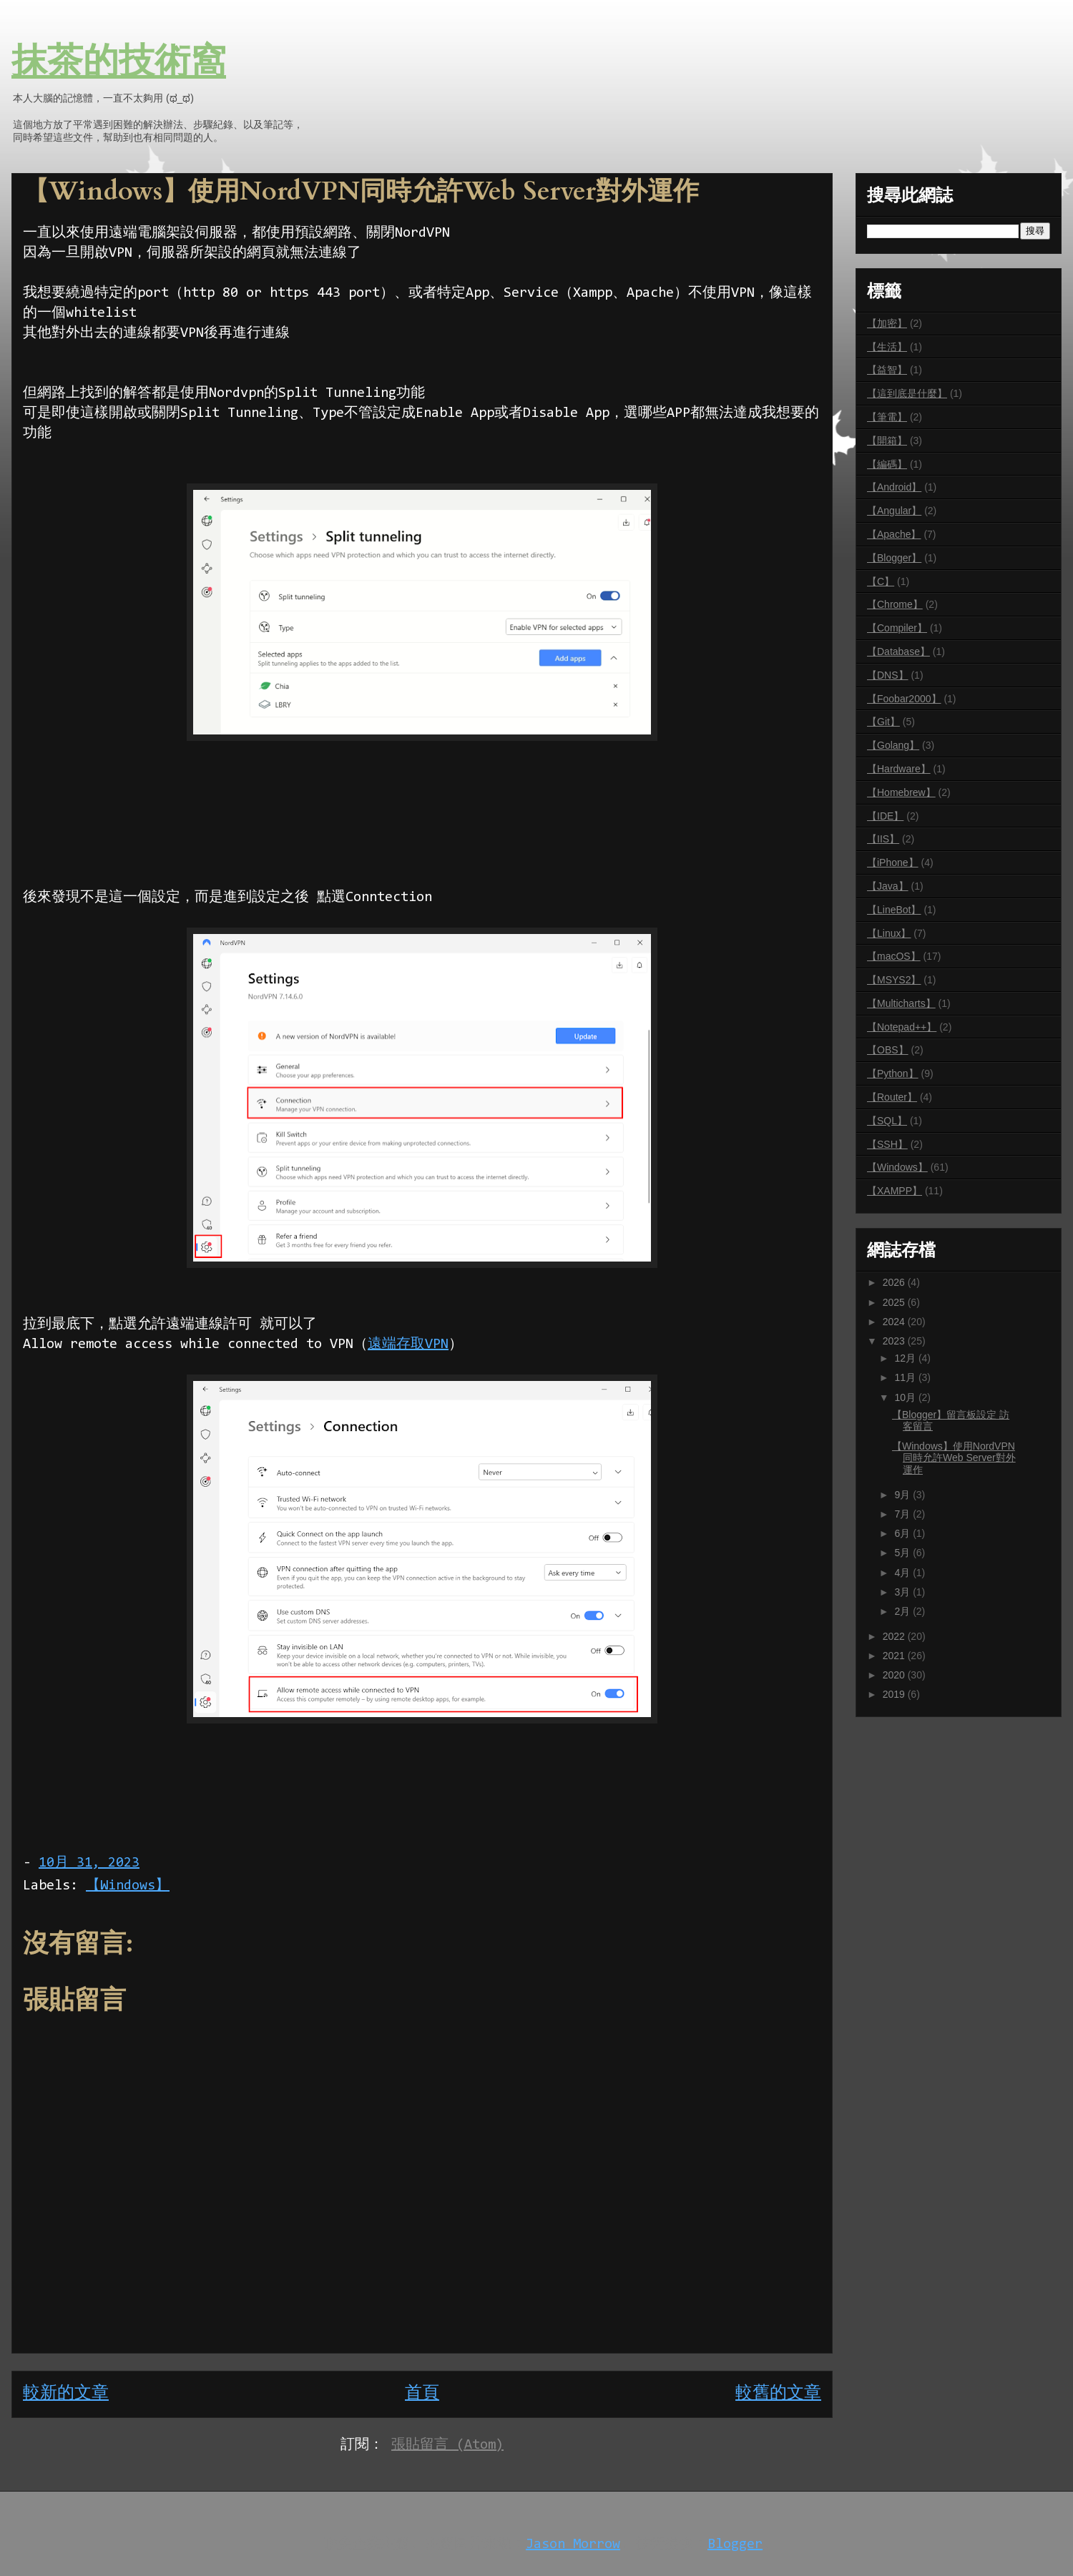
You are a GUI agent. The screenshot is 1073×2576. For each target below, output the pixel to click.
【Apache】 (894, 534)
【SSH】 (887, 1144)
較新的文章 (66, 2393)
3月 (903, 1592)
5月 (903, 1552)
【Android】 (894, 487)
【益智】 (887, 369)
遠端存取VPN (408, 1344)
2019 (895, 1694)
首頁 (422, 2393)
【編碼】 (887, 464)
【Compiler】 (897, 628)
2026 (895, 1282)
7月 (903, 1514)
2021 (895, 1655)
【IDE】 (885, 816)
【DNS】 (887, 675)
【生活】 (887, 347)
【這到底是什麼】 (907, 393)
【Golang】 (893, 745)
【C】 (880, 581)
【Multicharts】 (901, 1003)
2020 (895, 1675)
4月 (903, 1572)
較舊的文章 (778, 2393)
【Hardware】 (899, 769)
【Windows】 (128, 1886)
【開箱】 (887, 440)
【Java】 (887, 886)
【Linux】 (889, 933)
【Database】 (898, 651)
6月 (903, 1533)
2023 (895, 1341)
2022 (895, 1636)
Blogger (735, 2544)
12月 (906, 1358)
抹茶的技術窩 (118, 63)
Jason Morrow (573, 2544)
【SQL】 (887, 1120)
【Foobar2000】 (904, 698)
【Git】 (883, 721)
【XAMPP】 (894, 1190)
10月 (906, 1397)
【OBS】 (887, 1050)
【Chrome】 (895, 604)
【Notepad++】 (901, 1027)
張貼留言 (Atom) (447, 2445)
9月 (903, 1494)
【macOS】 (894, 956)
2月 (903, 1611)
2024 (895, 1321)
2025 (895, 1302)
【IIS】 (883, 839)
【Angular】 (894, 510)
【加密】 (887, 323)
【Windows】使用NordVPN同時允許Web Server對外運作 (954, 1458)
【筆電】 (887, 417)
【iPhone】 (892, 862)
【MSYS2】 (894, 979)
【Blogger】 (894, 558)
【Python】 (892, 1073)
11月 (906, 1377)
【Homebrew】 (901, 792)
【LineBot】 (894, 909)
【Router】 (892, 1097)
